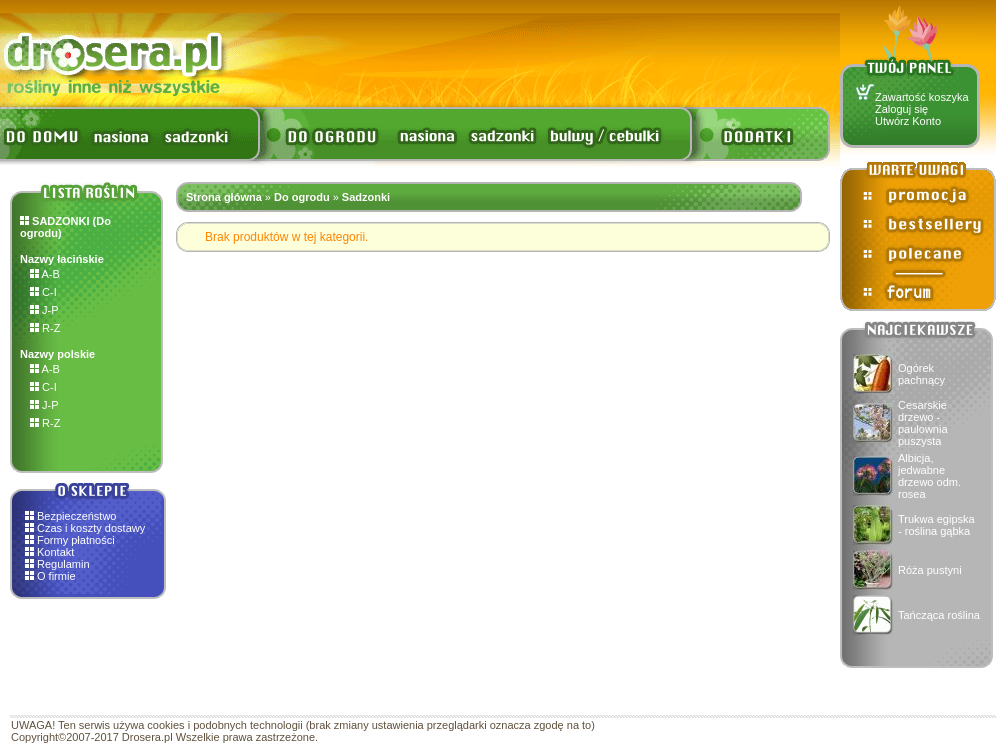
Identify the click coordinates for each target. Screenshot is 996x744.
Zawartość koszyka (922, 97)
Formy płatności (76, 540)
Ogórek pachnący (921, 374)
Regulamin (63, 564)
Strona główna (224, 197)
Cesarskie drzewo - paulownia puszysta (923, 423)
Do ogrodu (302, 197)
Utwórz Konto (908, 121)
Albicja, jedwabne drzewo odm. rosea (929, 476)
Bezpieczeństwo (77, 516)
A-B (45, 274)
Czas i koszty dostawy (91, 528)
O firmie (56, 576)
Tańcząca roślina (939, 615)
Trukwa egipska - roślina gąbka (936, 525)
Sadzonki (366, 197)
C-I (43, 292)
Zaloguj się (901, 109)
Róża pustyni (930, 570)
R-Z (45, 328)
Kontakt (55, 552)
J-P (44, 310)
